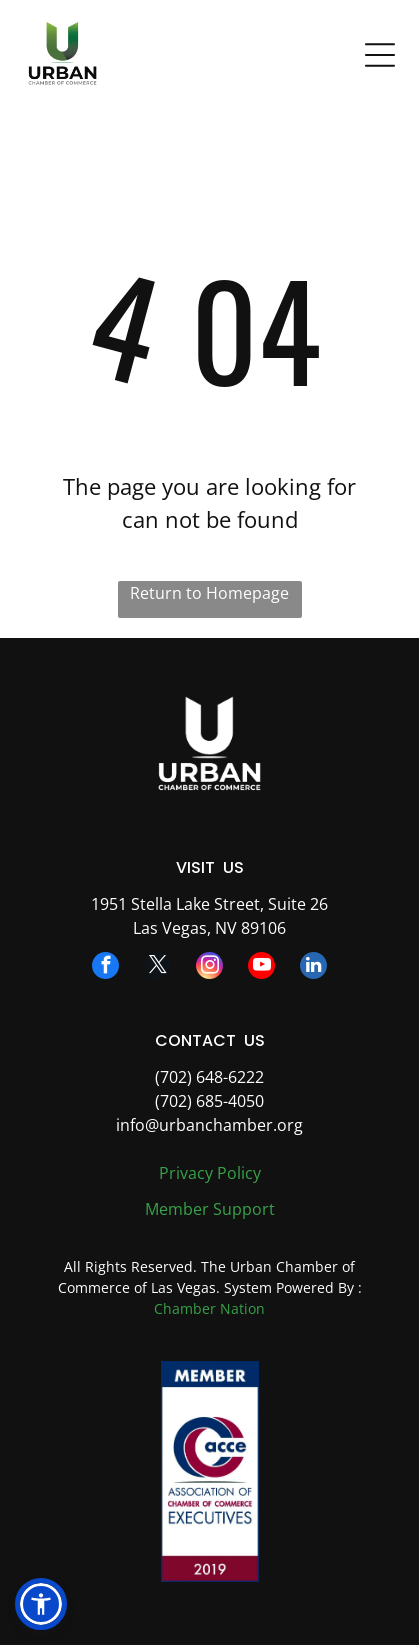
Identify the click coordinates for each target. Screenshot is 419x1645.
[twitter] (157, 968)
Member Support (210, 1209)
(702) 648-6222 (209, 1077)
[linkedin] (313, 968)
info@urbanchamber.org (209, 1125)
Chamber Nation (209, 1308)
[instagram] (209, 968)
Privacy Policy (210, 1173)
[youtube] (261, 968)
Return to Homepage (209, 593)
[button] (41, 1604)
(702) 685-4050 (209, 1101)
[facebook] (105, 968)
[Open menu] (380, 55)
